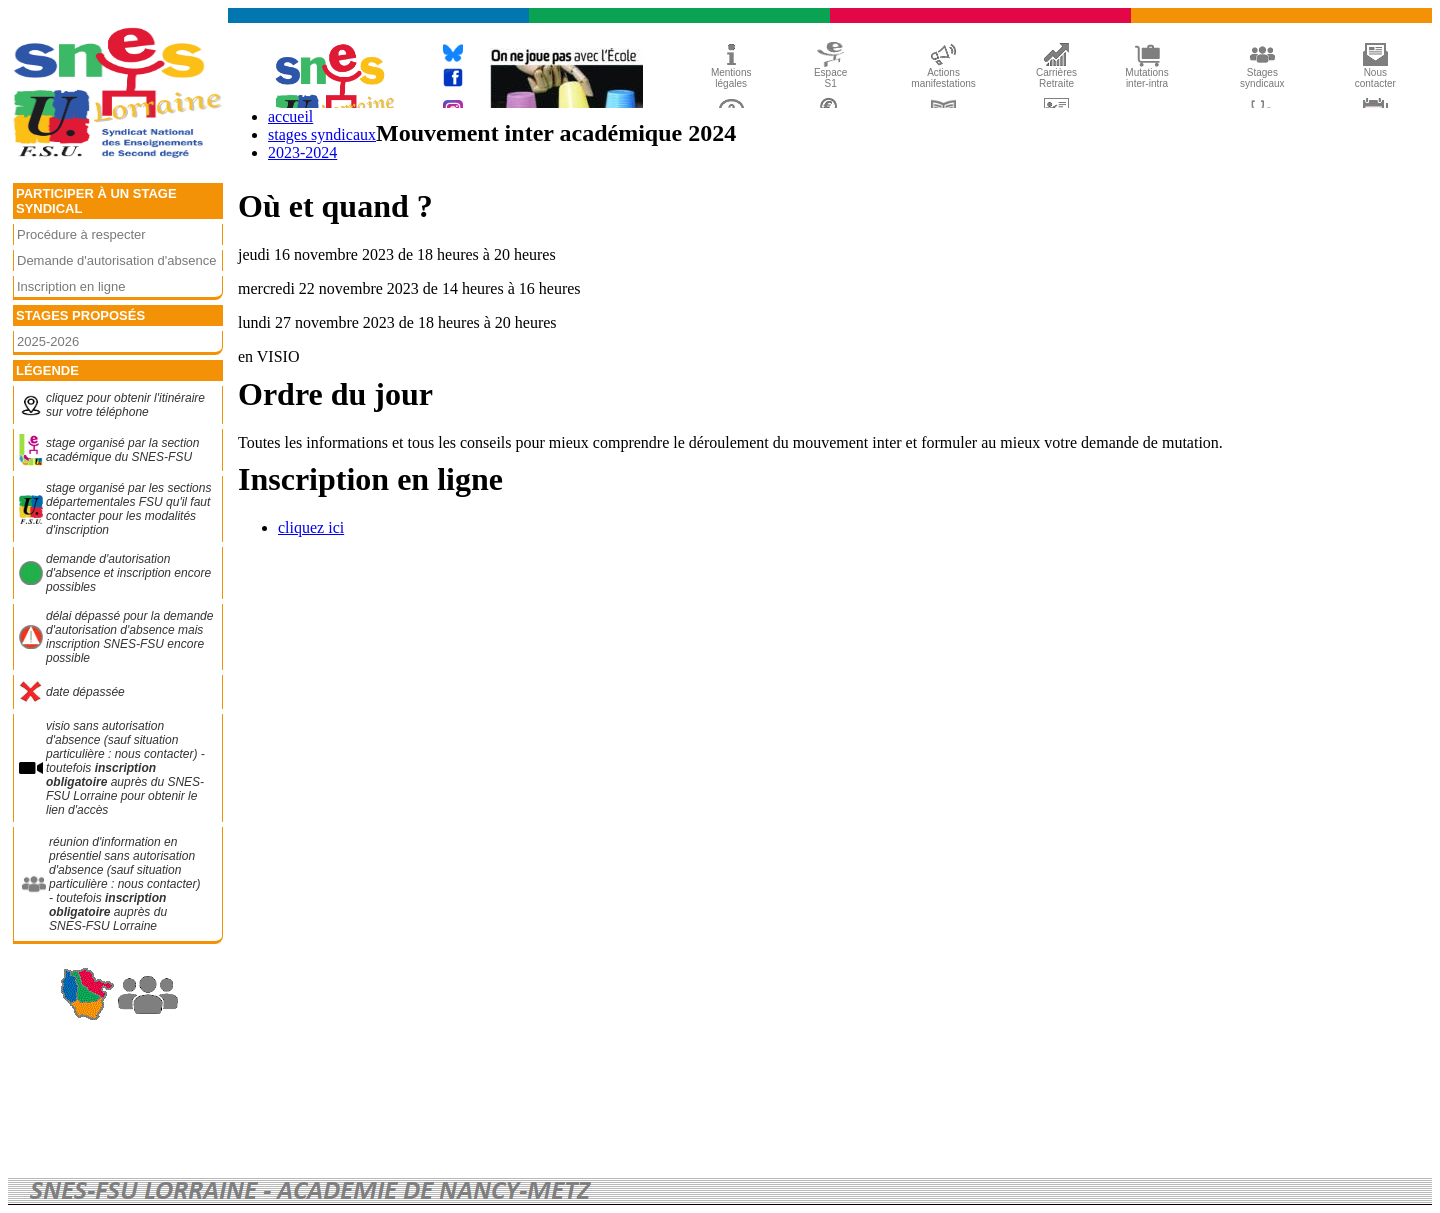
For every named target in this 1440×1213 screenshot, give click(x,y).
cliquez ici (311, 527)
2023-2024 (302, 152)
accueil (290, 116)
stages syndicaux (322, 134)
